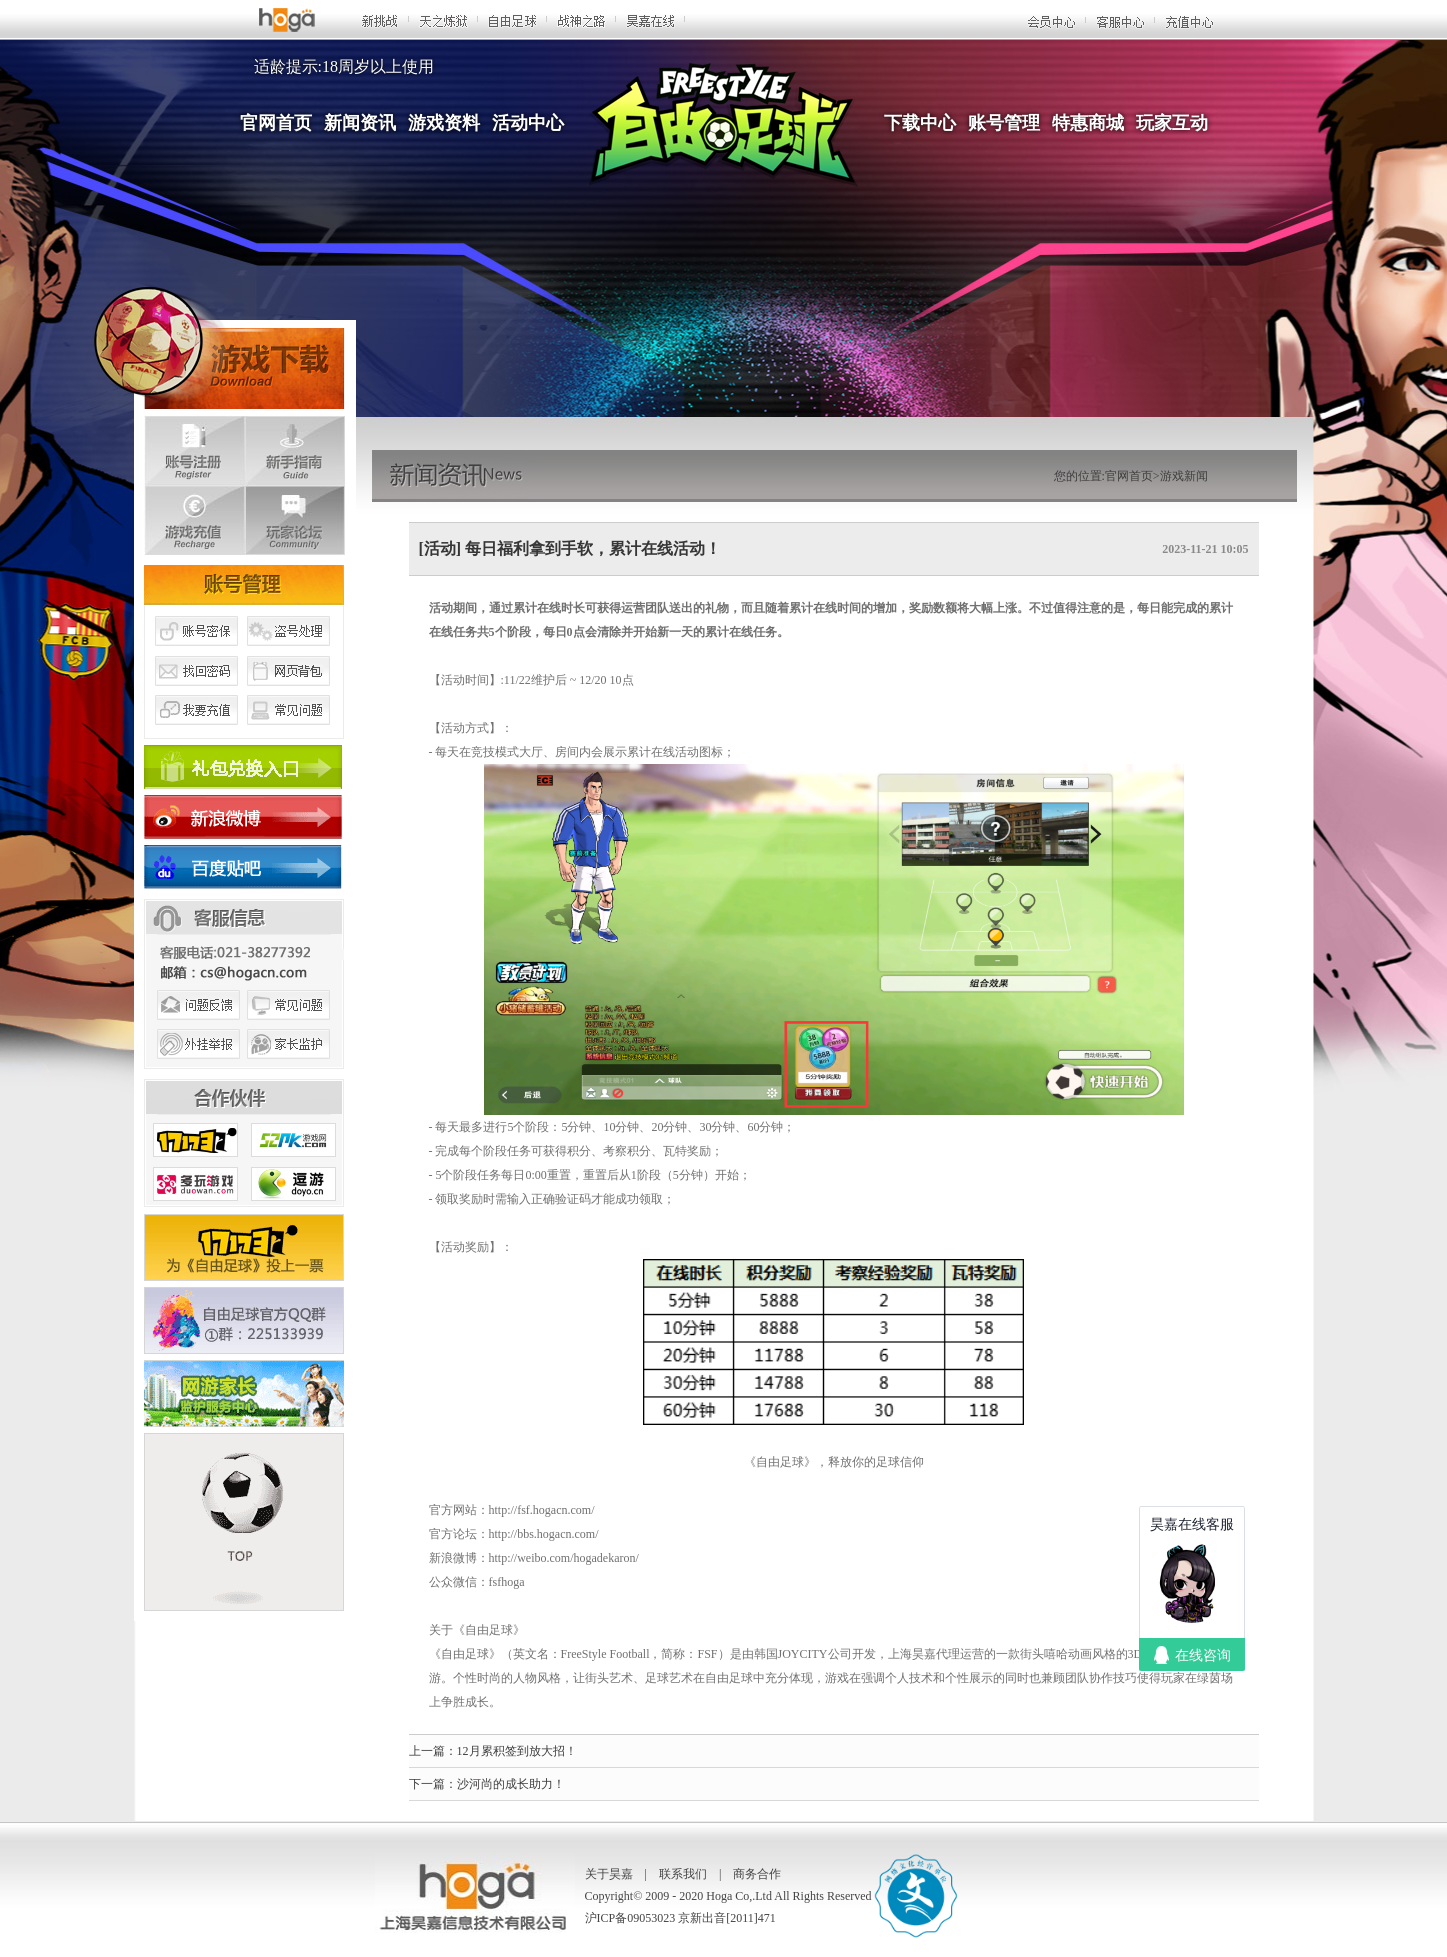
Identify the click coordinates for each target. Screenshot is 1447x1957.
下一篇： (433, 1784)
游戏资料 (444, 123)
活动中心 (528, 123)
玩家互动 (1172, 123)
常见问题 (288, 733)
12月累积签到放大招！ (517, 1751)
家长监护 (288, 1068)
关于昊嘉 (609, 1874)
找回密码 (195, 693)
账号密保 (195, 653)
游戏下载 (218, 344)
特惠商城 (1088, 123)
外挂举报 (195, 1068)
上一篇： (433, 1751)
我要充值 (195, 733)
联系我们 (683, 1874)
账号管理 (1004, 123)
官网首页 (276, 123)
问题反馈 (195, 1028)
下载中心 (920, 123)
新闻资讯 (360, 123)
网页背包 (288, 693)
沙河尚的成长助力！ (511, 1784)
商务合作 (757, 1874)
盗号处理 (288, 653)
